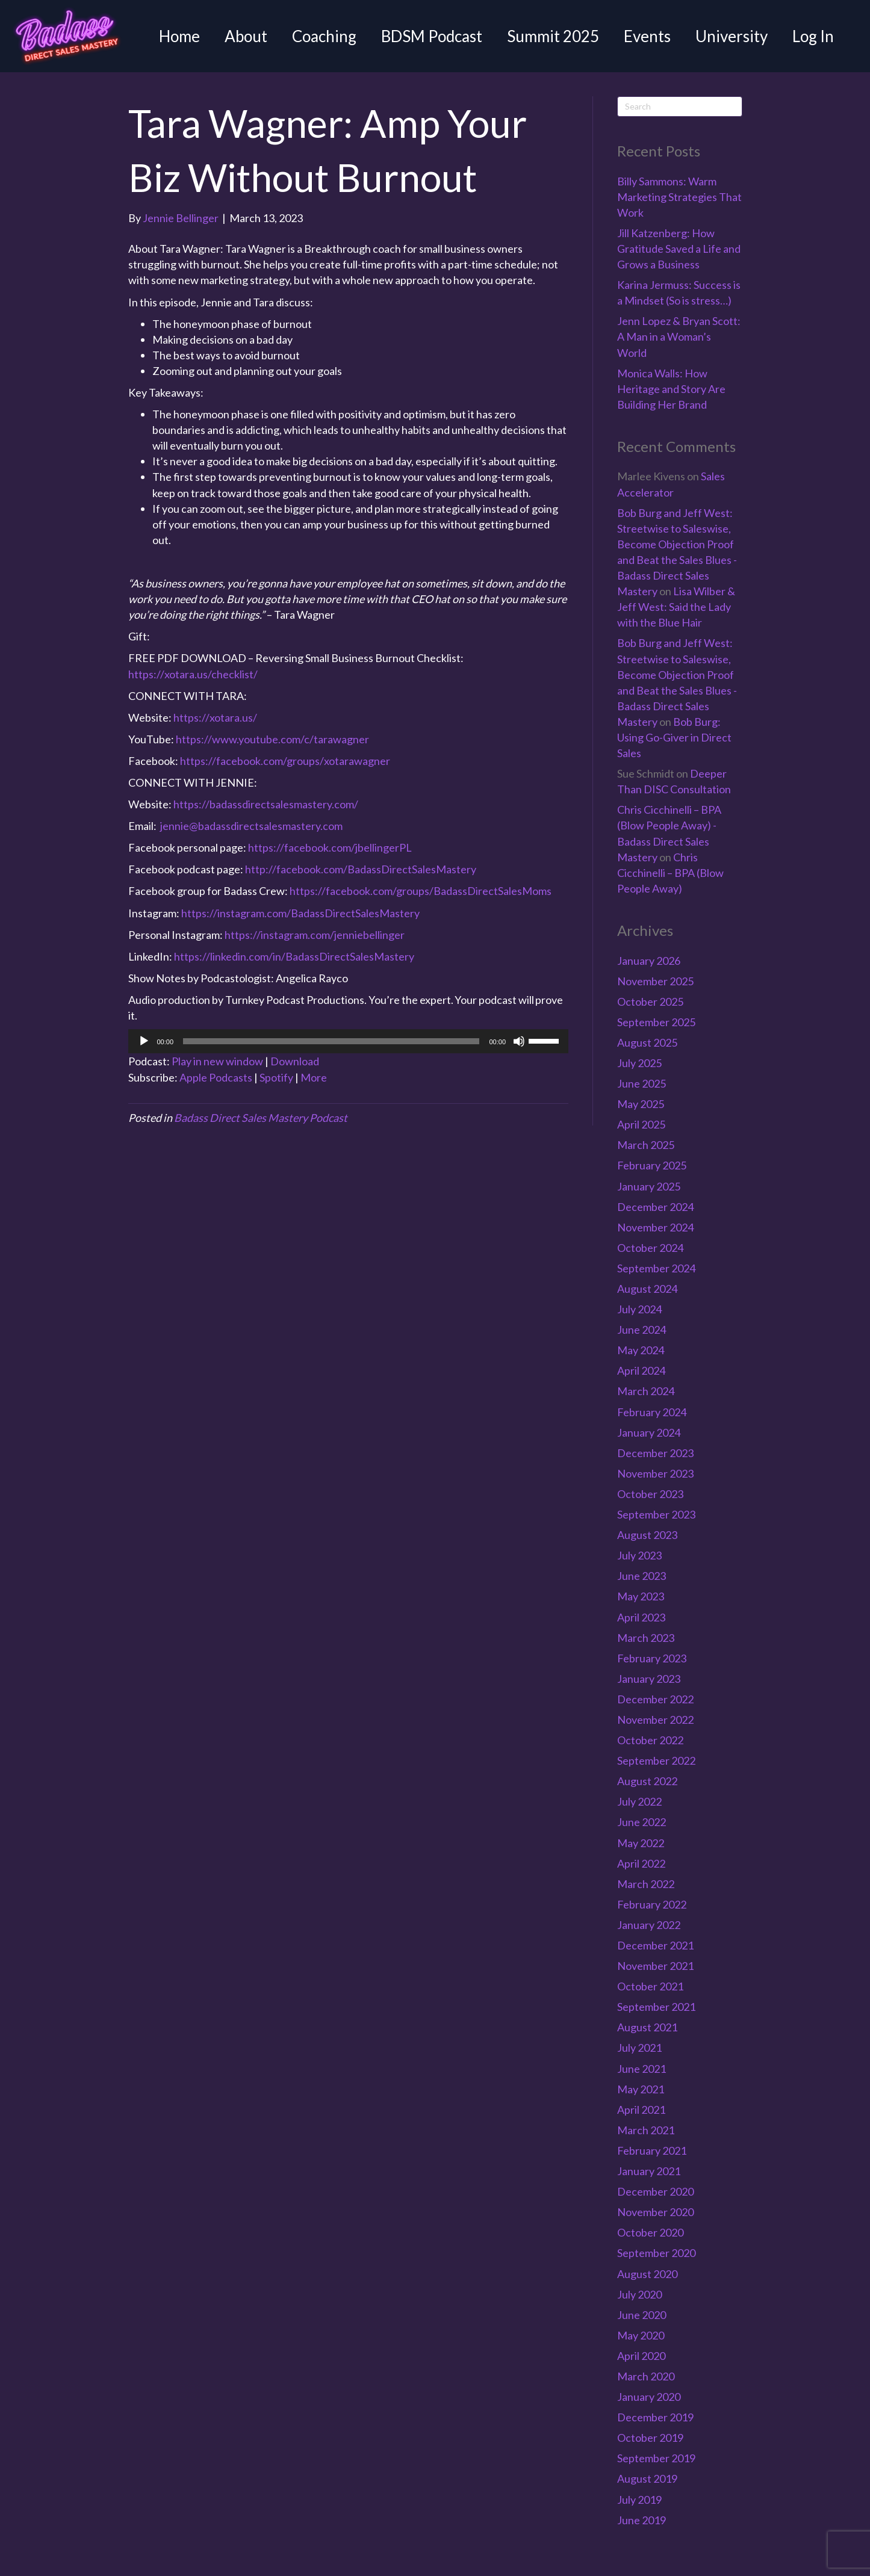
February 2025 (651, 1165)
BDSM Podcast (431, 36)
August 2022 (647, 1781)
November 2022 (655, 1719)
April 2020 (641, 2355)
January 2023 (648, 1678)
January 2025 (648, 1186)
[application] (348, 1041)
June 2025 (641, 1083)
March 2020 (645, 2376)
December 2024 (655, 1206)
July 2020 (639, 2294)
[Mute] (519, 1041)
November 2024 (655, 1227)
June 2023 (641, 1575)
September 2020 (656, 2252)
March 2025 (645, 1144)
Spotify (276, 1077)
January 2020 (648, 2396)
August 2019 (647, 2478)
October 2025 (650, 1001)
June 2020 (641, 2314)
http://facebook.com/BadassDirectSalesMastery (360, 869)
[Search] (679, 106)
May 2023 (640, 1596)
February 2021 (651, 2150)
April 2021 (641, 2109)
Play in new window (217, 1061)
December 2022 (655, 1699)
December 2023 (655, 1453)
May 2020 (640, 2335)
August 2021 (647, 2027)
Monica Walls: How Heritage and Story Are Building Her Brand (671, 389)
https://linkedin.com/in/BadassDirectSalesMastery (294, 956)
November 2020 (655, 2211)
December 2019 (655, 2417)
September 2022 (656, 1760)
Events (647, 36)
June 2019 (641, 2520)
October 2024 (650, 1247)
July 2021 (639, 2047)
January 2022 (648, 1924)
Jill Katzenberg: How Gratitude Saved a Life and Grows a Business (679, 248)
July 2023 (639, 1555)
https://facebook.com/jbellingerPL (330, 847)
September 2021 (656, 2006)
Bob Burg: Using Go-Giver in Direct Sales (674, 737)
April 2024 (641, 1370)
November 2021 (655, 1965)
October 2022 (650, 1740)
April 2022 (641, 1863)
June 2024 (641, 1329)
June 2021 (641, 2068)
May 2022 (640, 1843)
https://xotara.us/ (215, 717)
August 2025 (647, 1042)
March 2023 (645, 1637)
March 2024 (645, 1391)
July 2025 (639, 1063)
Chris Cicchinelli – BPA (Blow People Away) (670, 872)
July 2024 (639, 1309)
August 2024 (647, 1288)
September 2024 (656, 1268)
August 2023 (647, 1534)
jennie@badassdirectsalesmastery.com (251, 825)
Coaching (324, 36)
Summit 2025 (553, 36)
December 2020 (655, 2191)
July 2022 (639, 1801)
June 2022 (641, 1821)
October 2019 (650, 2437)
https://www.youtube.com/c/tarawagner (272, 739)
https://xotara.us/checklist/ (193, 674)
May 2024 (640, 1350)
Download (294, 1061)
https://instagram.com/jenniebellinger (315, 934)
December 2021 (655, 1945)
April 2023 (641, 1617)
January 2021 (648, 2171)
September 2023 (656, 1514)
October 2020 (650, 2232)
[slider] (331, 1041)
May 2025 (640, 1103)
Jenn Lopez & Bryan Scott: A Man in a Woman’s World (679, 336)
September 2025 (656, 1022)
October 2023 (650, 1493)
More (313, 1077)
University (731, 36)
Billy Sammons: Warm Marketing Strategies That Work (679, 197)
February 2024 (651, 1412)
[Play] (144, 1041)
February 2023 (651, 1658)
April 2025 (641, 1124)
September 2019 (656, 2458)
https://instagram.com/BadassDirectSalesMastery (300, 913)
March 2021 (645, 2130)
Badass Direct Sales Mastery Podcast (260, 1117)
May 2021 (640, 2089)
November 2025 (655, 981)
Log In (813, 36)
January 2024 (648, 1432)
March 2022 (645, 1883)
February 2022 (651, 1904)
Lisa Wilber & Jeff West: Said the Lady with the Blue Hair (676, 606)
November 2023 (655, 1473)
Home (179, 36)
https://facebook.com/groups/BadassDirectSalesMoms (421, 890)
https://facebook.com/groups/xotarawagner (285, 760)
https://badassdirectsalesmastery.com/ (265, 804)
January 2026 (648, 960)
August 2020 (647, 2273)
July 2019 (639, 2499)
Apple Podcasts (215, 1077)
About (246, 36)
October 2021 (650, 1986)
